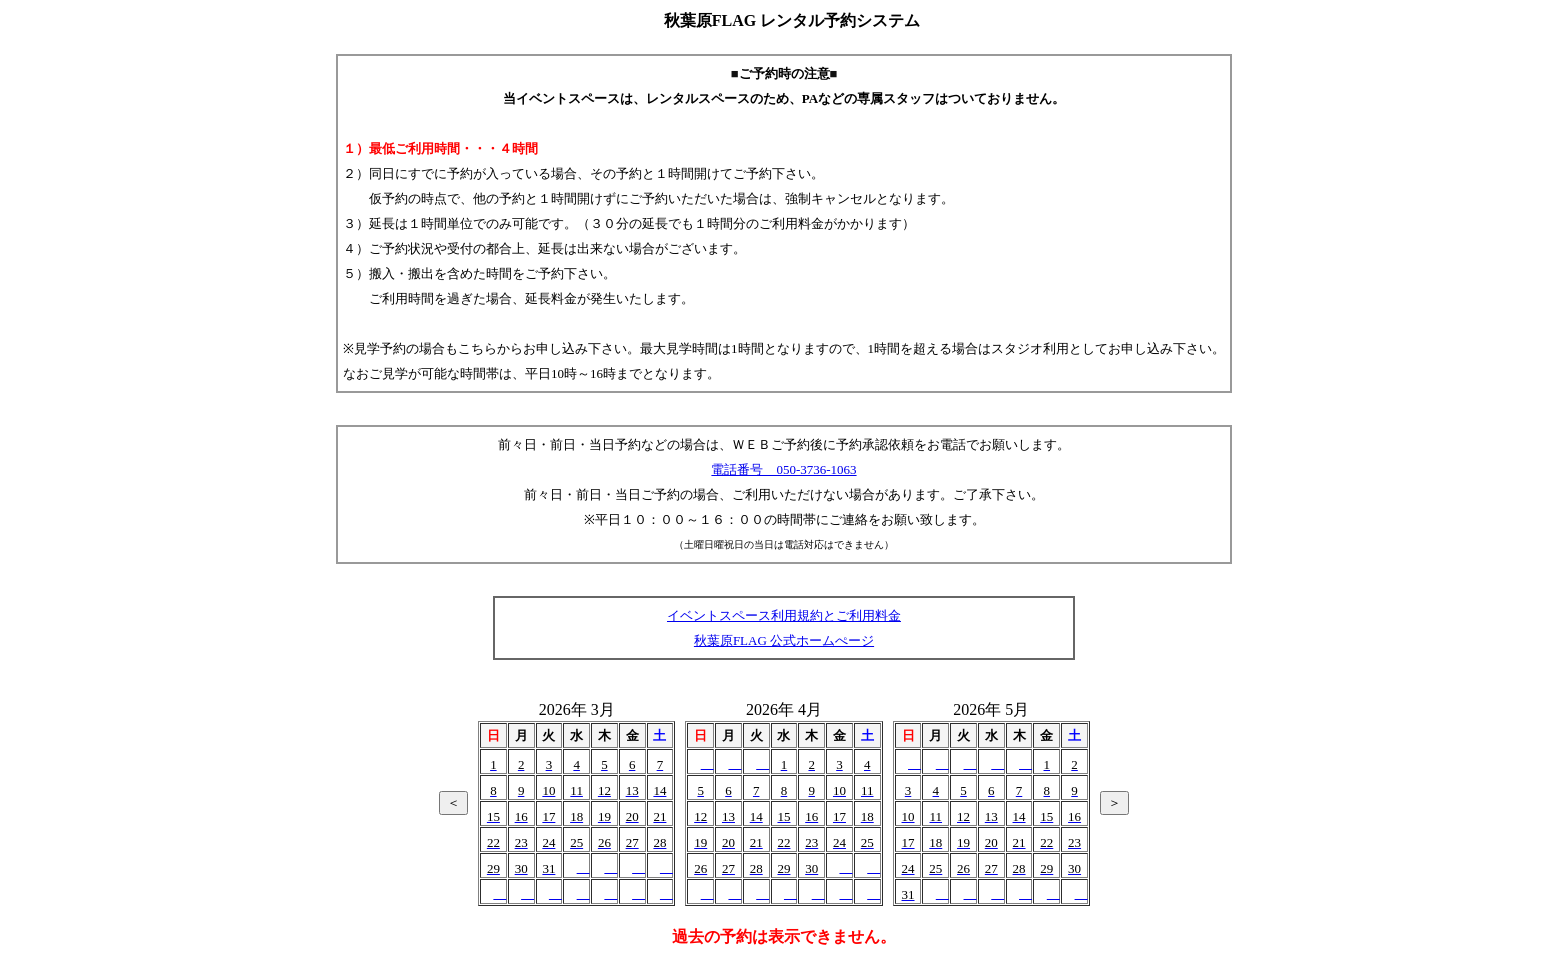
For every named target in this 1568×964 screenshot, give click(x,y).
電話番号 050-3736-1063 (783, 469)
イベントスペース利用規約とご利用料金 (784, 615)
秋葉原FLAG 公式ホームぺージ (784, 640)
